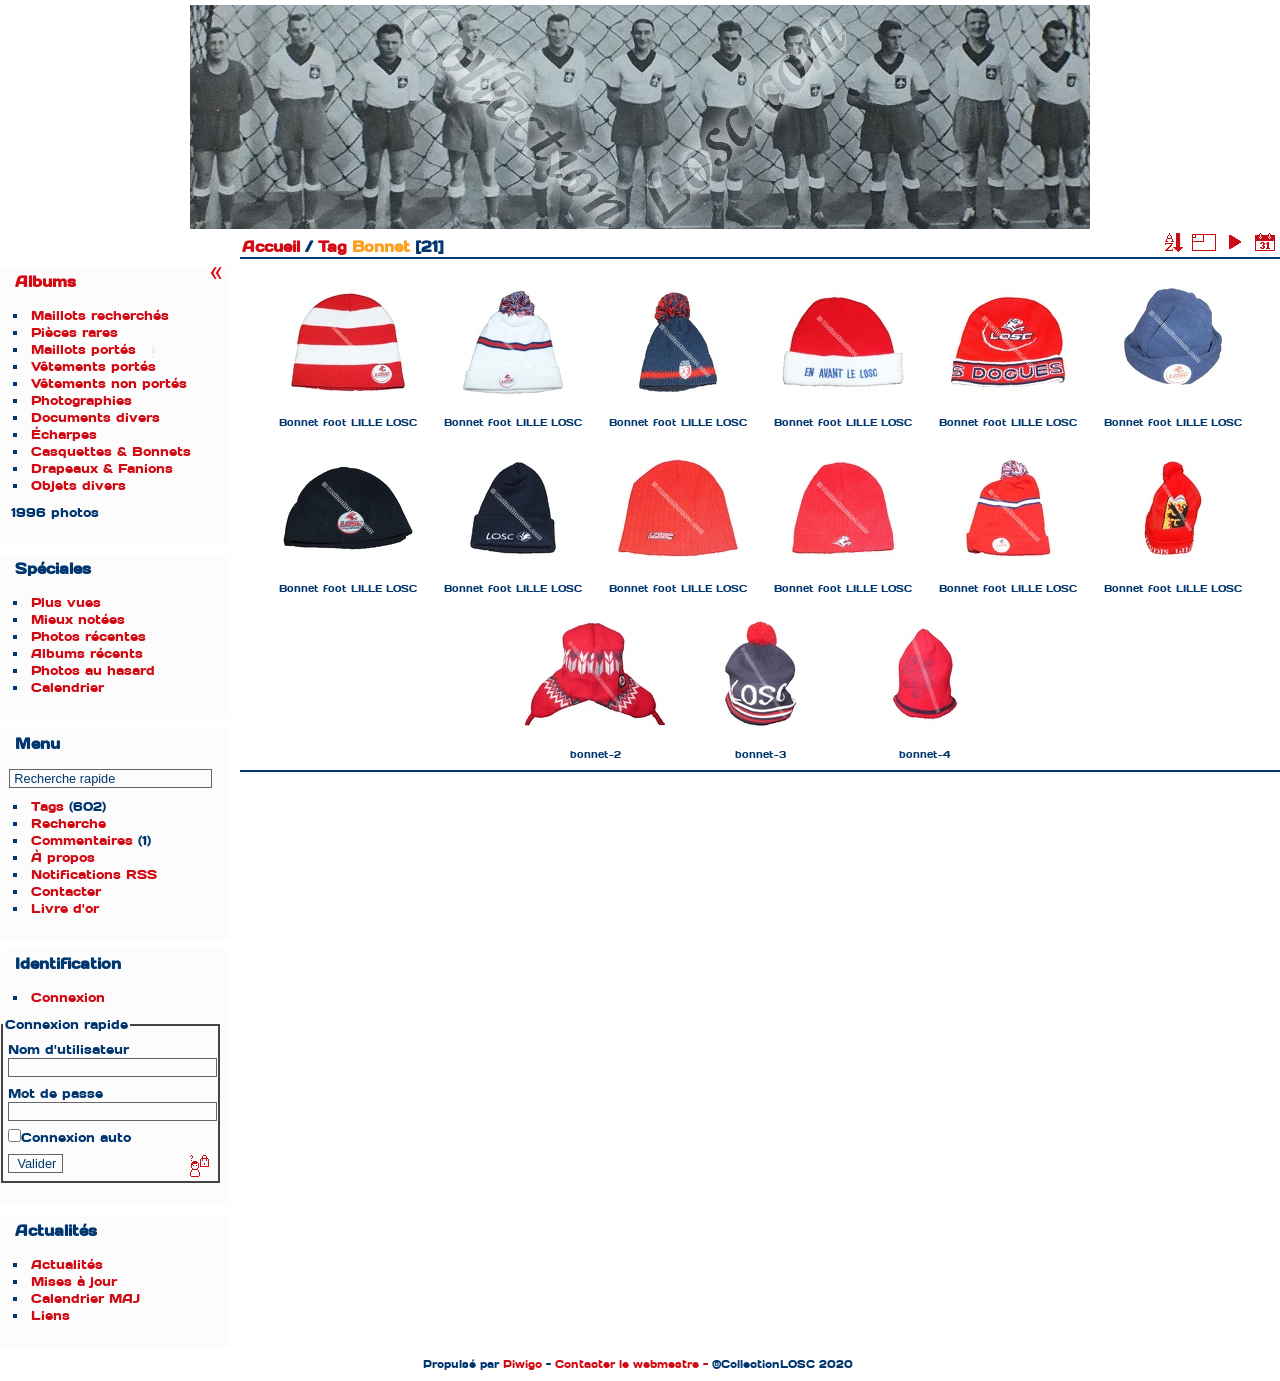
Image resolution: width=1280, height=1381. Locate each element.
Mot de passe (55, 1093)
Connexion (68, 997)
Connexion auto (69, 1137)
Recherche (68, 823)
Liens (50, 1315)
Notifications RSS (94, 874)
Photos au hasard (93, 670)
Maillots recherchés (100, 315)
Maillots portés (83, 349)
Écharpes (64, 434)
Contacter (66, 891)
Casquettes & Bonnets (111, 451)
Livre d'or (65, 908)
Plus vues (66, 602)
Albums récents (87, 653)
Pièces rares (74, 332)
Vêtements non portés (109, 383)
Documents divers (95, 417)
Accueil (271, 247)
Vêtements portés (93, 366)
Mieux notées (78, 619)
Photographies (81, 400)
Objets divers (78, 485)
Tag (332, 247)
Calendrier (67, 687)
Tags (47, 806)
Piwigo (522, 1364)
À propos (63, 857)
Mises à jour (74, 1281)
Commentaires (82, 840)
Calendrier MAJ (85, 1298)
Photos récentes (88, 636)
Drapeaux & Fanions (102, 468)
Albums (45, 282)
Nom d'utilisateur (68, 1049)
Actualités (67, 1264)
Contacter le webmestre (627, 1364)
